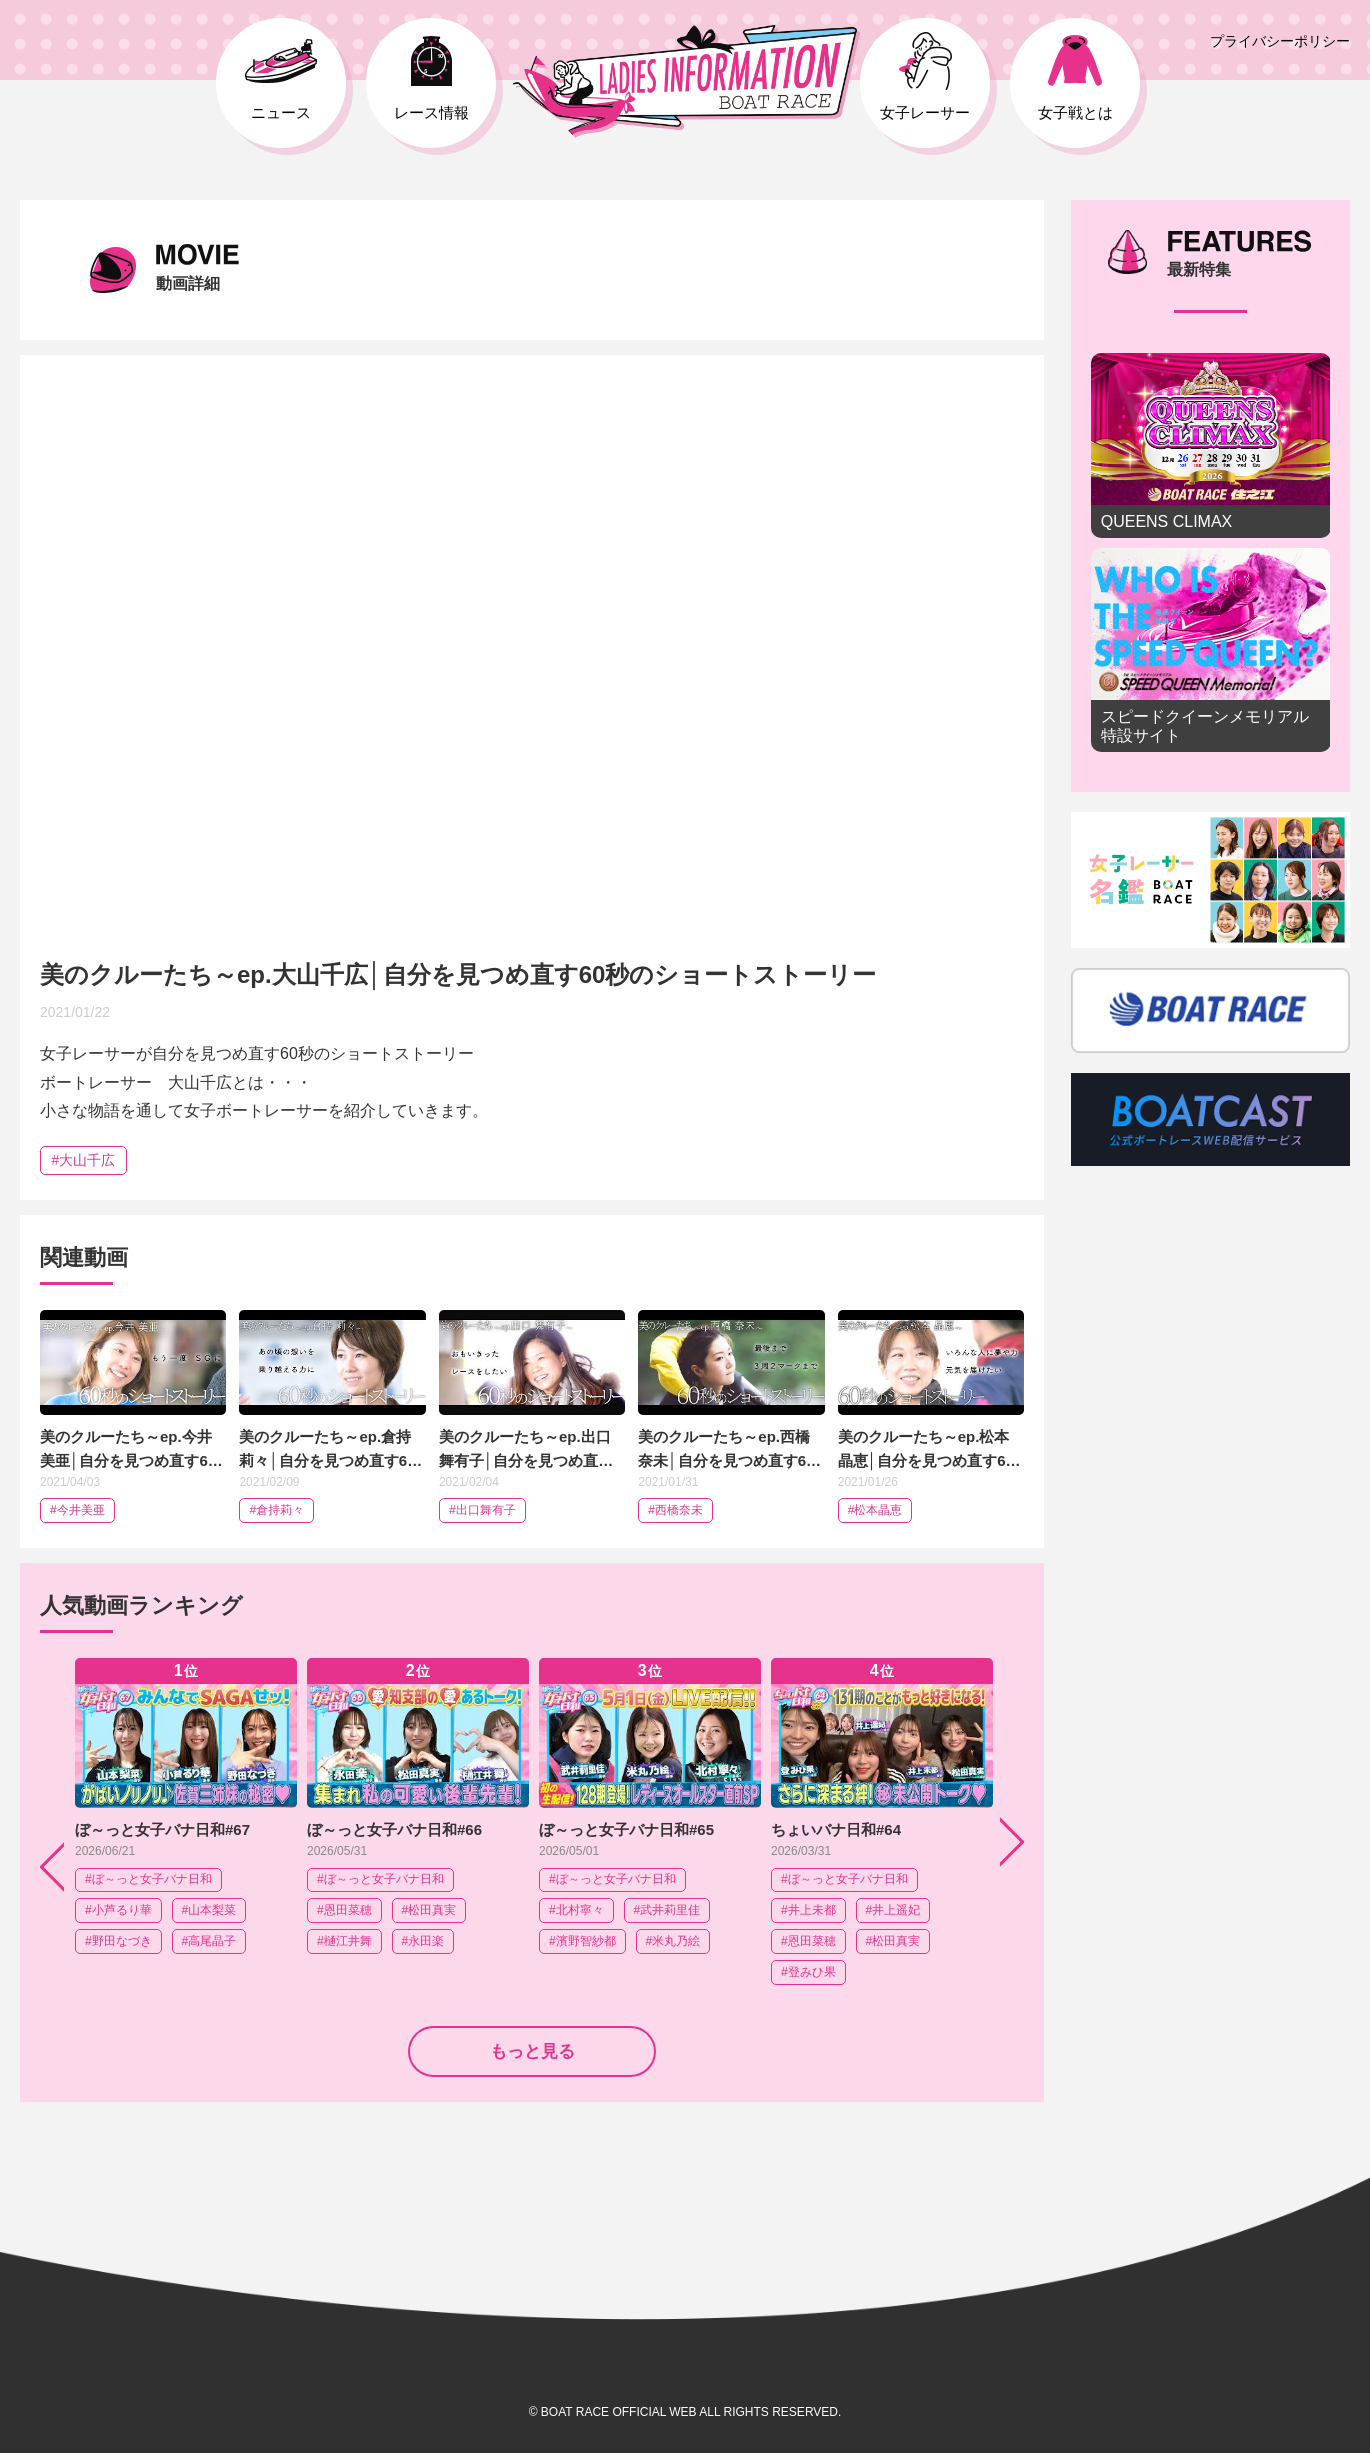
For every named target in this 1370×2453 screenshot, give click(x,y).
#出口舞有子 (482, 1510)
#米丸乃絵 (673, 1941)
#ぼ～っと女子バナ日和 (148, 1879)
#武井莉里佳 (667, 1910)
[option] (186, 1822)
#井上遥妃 (893, 1910)
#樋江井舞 (344, 1941)
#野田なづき (118, 1941)
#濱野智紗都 (582, 1941)
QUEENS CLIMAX (1211, 445)
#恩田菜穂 (344, 1910)
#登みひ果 (808, 1972)
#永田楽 (423, 1941)
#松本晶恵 (875, 1510)
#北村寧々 (576, 1910)
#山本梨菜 (209, 1910)
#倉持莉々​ (276, 1510)
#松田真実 (429, 1910)
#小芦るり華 (118, 1910)
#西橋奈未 (675, 1510)
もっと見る (532, 2051)
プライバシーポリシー (1280, 41)
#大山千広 (84, 1160)
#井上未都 (808, 1910)
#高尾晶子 (209, 1941)
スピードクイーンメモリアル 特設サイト (1211, 650)
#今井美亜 (77, 1510)
